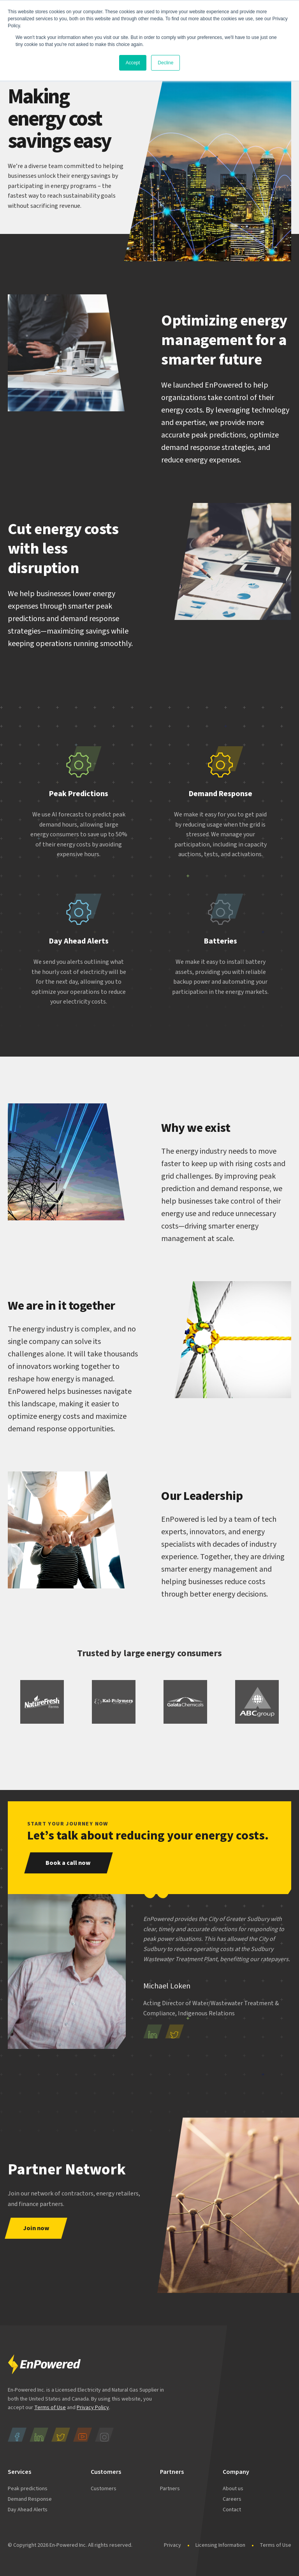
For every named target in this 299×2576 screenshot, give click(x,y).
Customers (103, 2489)
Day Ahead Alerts (27, 2510)
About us (233, 2489)
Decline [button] (165, 63)
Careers (232, 2499)
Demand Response (30, 2499)
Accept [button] (133, 63)
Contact (232, 2510)
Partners (170, 2489)
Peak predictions (27, 2489)
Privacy (172, 2545)
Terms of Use (50, 2407)
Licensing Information (220, 2545)
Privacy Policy (93, 2407)
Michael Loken (166, 1986)
